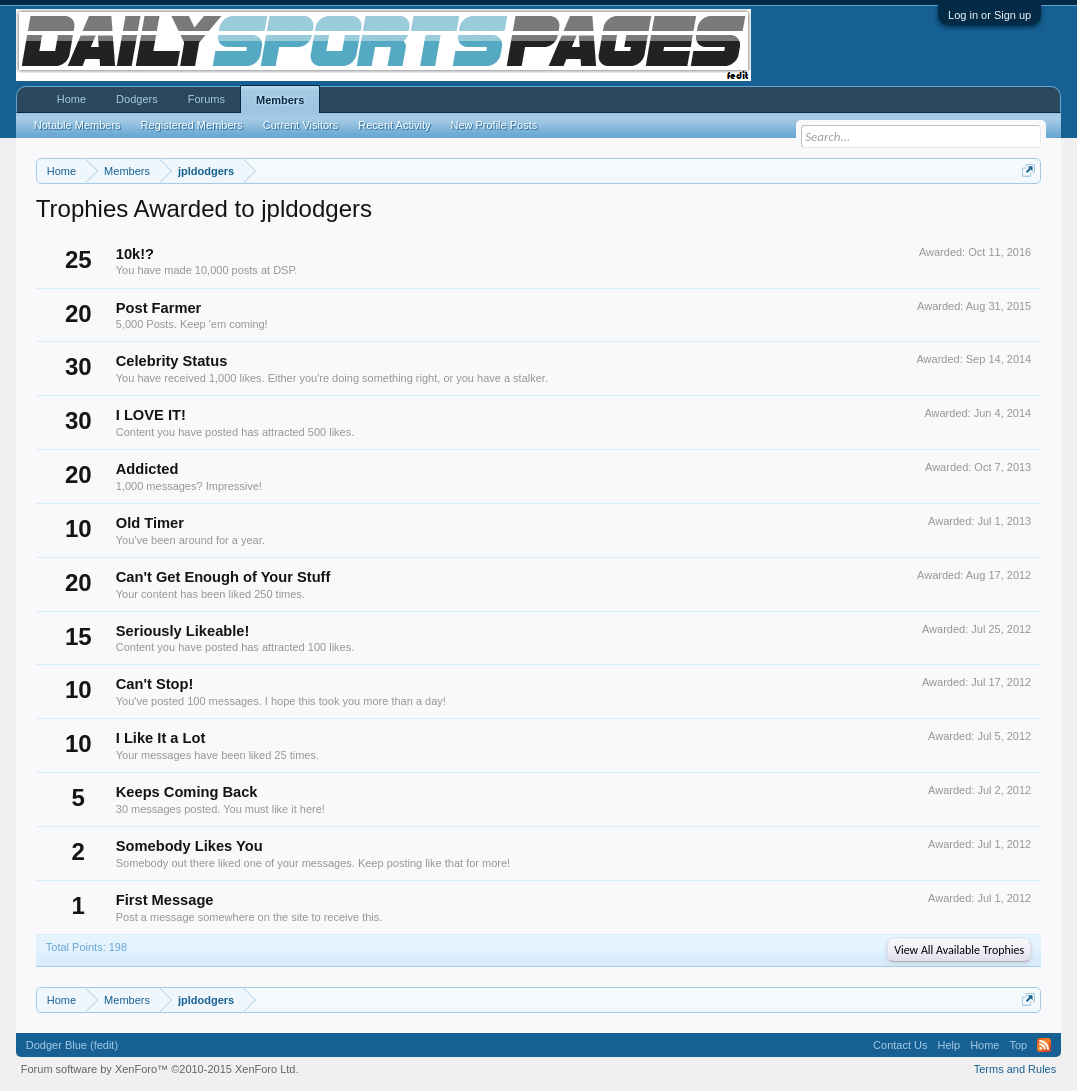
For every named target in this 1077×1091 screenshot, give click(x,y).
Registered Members (192, 125)
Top (1018, 1045)
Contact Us (900, 1045)
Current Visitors (301, 125)
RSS (1044, 1045)
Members (280, 100)
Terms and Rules (1015, 1069)
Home (71, 99)
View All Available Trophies (959, 950)
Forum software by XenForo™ (160, 1069)
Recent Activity (394, 125)
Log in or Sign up (989, 15)
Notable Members (77, 125)
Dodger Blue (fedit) (72, 1045)
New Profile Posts (493, 125)
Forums (206, 99)
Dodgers (137, 99)
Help (949, 1045)
